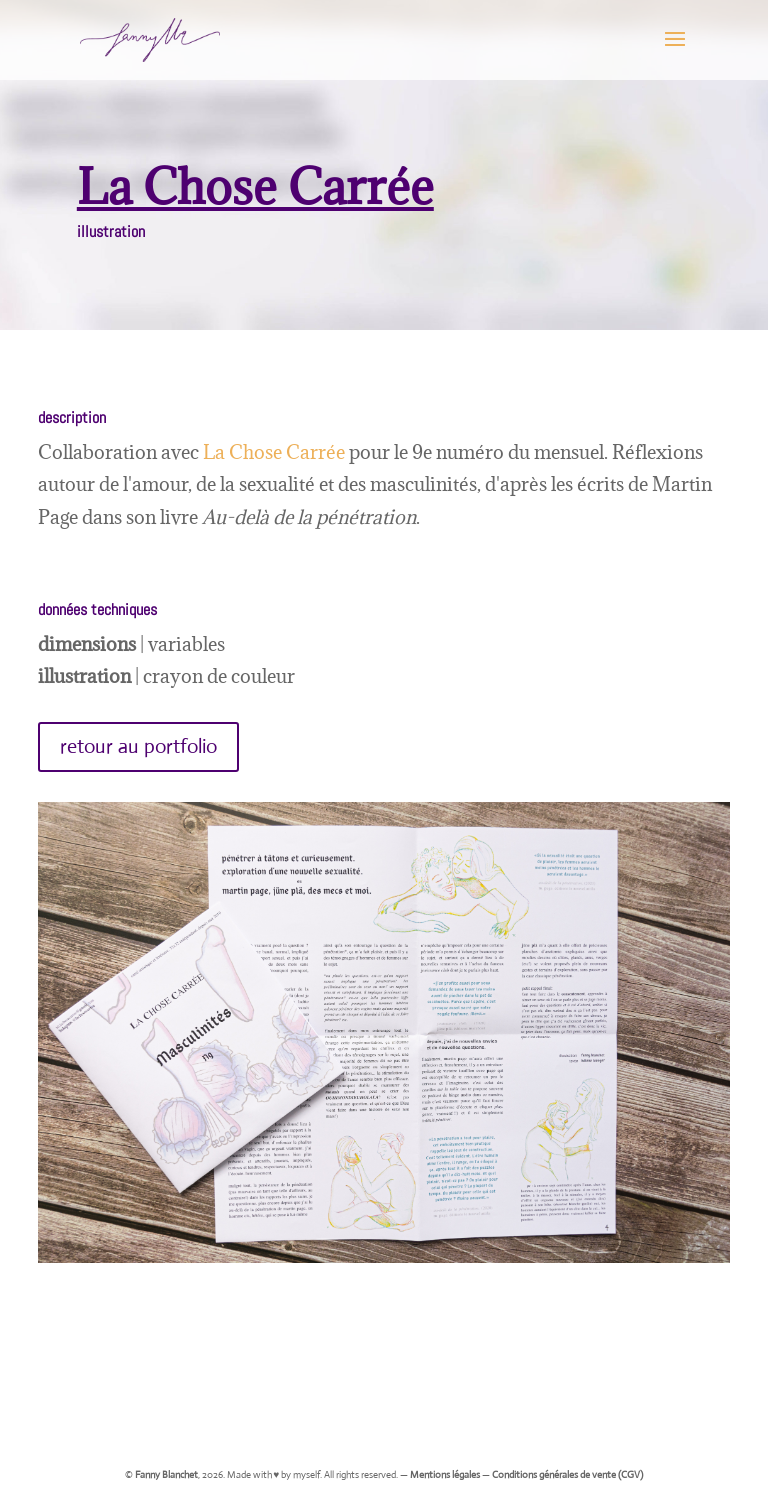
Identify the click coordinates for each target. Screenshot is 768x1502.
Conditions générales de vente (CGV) (567, 1474)
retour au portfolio (138, 746)
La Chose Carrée (274, 452)
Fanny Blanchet (166, 1474)
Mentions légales (445, 1474)
